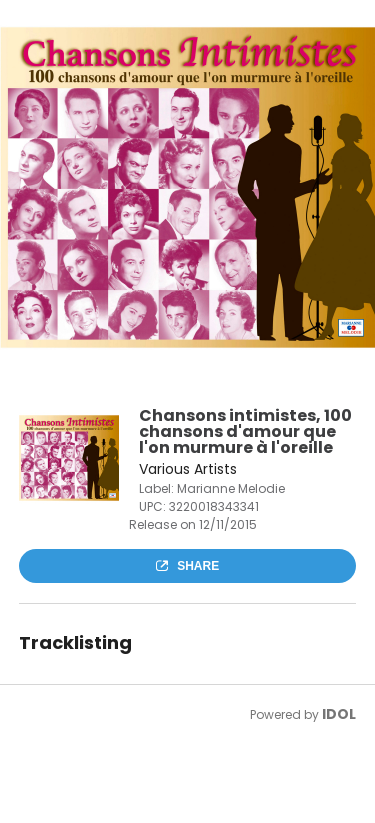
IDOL (339, 714)
